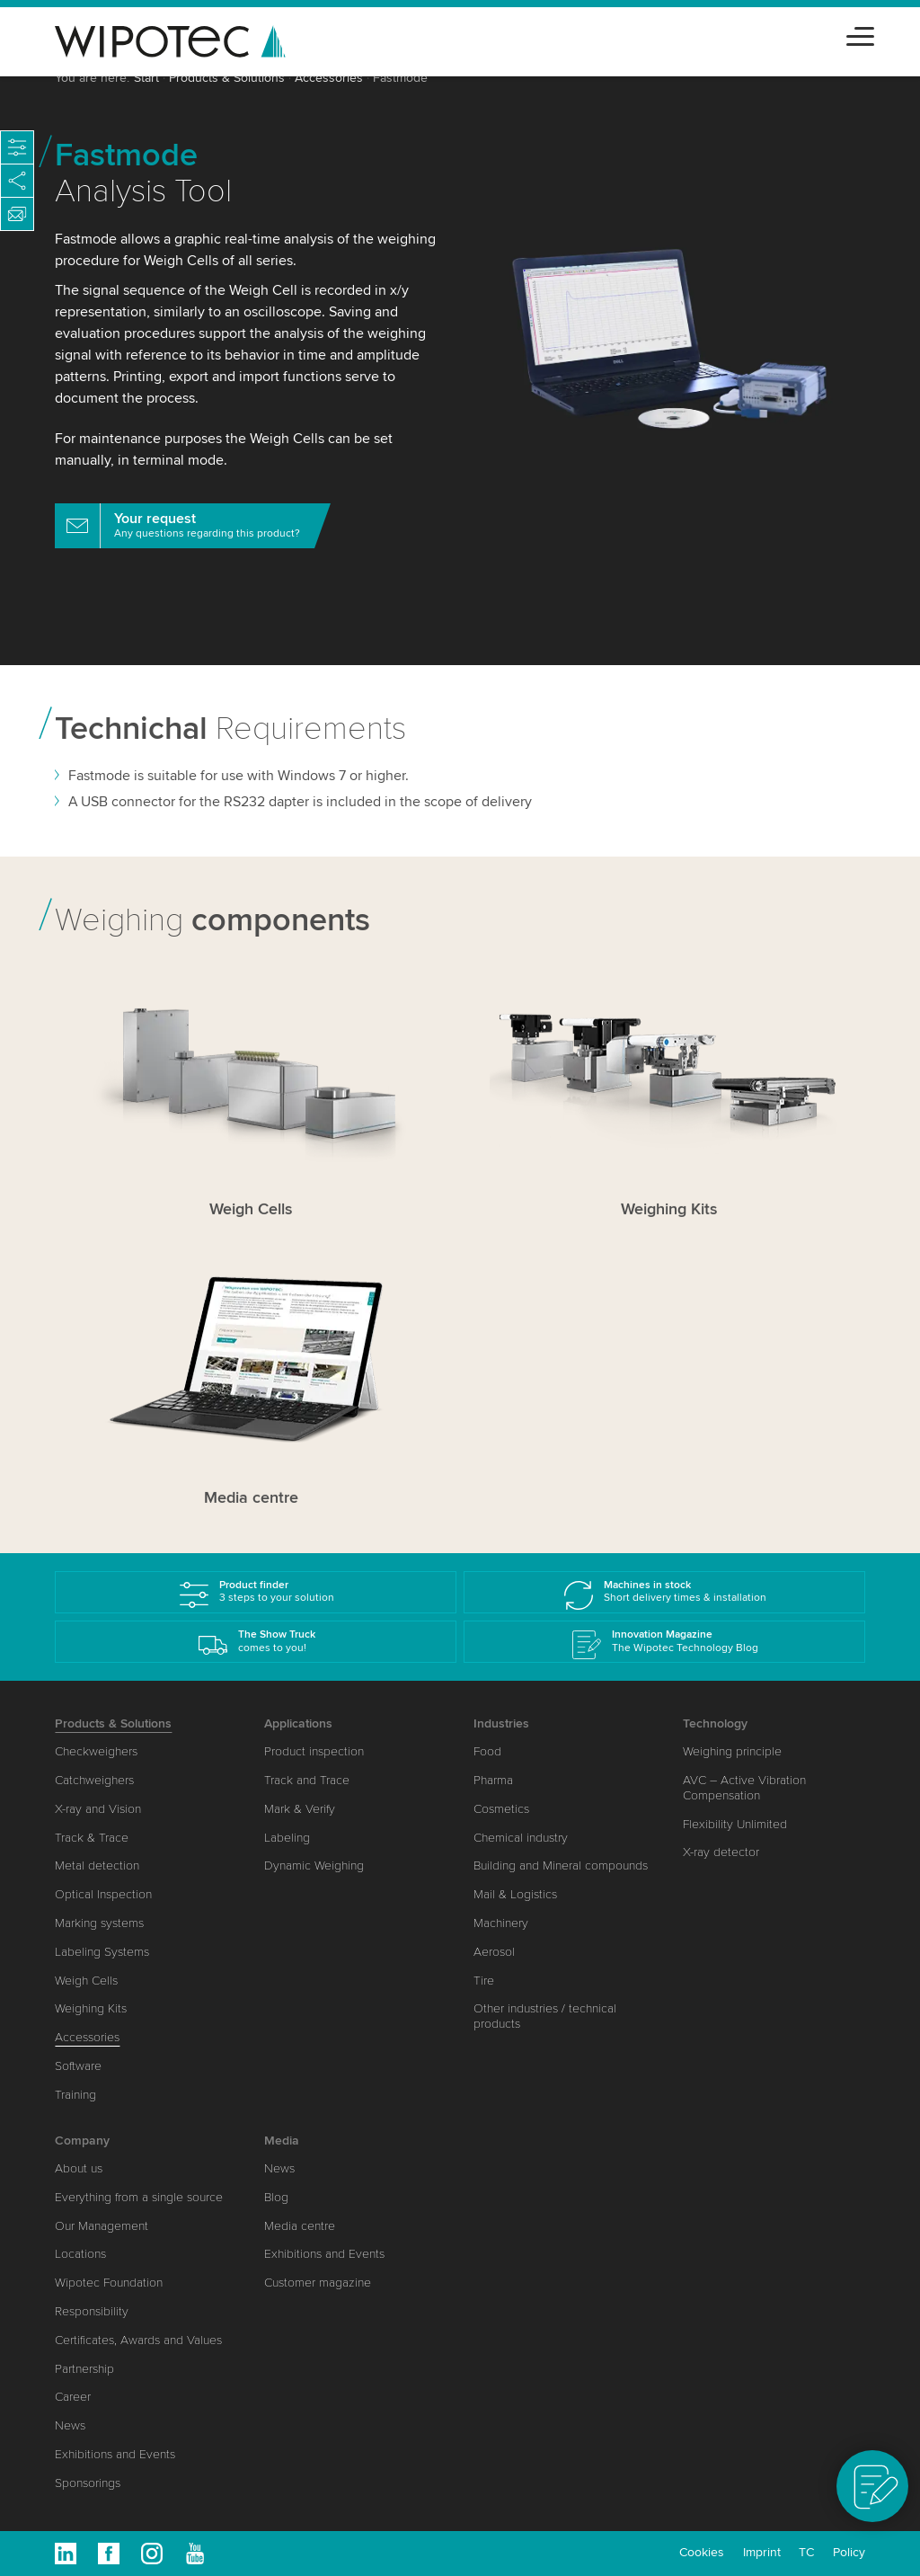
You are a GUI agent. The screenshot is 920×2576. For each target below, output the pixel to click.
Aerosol (494, 1951)
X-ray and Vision (98, 1809)
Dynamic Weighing (314, 1865)
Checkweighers (96, 1751)
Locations (80, 2253)
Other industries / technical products (544, 2016)
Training (75, 2094)
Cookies (701, 2552)
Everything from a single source (139, 2197)
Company (82, 2140)
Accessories (329, 77)
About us (78, 2168)
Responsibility (91, 2311)
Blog (276, 2197)
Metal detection (97, 1865)
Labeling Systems (102, 1951)
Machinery (500, 1923)
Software (78, 2066)
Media (281, 2140)
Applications (298, 1723)
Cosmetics (501, 1809)
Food (487, 1751)
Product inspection (314, 1751)
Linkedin (65, 2553)
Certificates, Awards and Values (138, 2340)
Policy (849, 2552)
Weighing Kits (91, 2008)
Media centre (299, 2226)
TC (806, 2552)
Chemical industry (520, 1837)
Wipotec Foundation (109, 2282)
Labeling (287, 1837)
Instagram (152, 2553)
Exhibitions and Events (115, 2454)
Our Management (101, 2226)
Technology (715, 1723)
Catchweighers (94, 1780)
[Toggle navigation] (860, 34)
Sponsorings (87, 2483)
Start (146, 77)
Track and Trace (306, 1780)
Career (73, 2396)
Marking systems (99, 1923)
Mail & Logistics (515, 1894)
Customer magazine (317, 2282)
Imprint (762, 2552)
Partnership (84, 2368)
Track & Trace (91, 1837)
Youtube (195, 2553)
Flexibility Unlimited (735, 1824)
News (70, 2425)
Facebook (108, 2553)
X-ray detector (721, 1852)
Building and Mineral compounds (560, 1865)
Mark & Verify (299, 1809)
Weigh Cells (86, 1980)
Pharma (493, 1780)
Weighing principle (732, 1751)
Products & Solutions (227, 77)
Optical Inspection (103, 1894)
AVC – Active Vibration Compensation (744, 1787)
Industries (501, 1723)
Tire (483, 1980)
